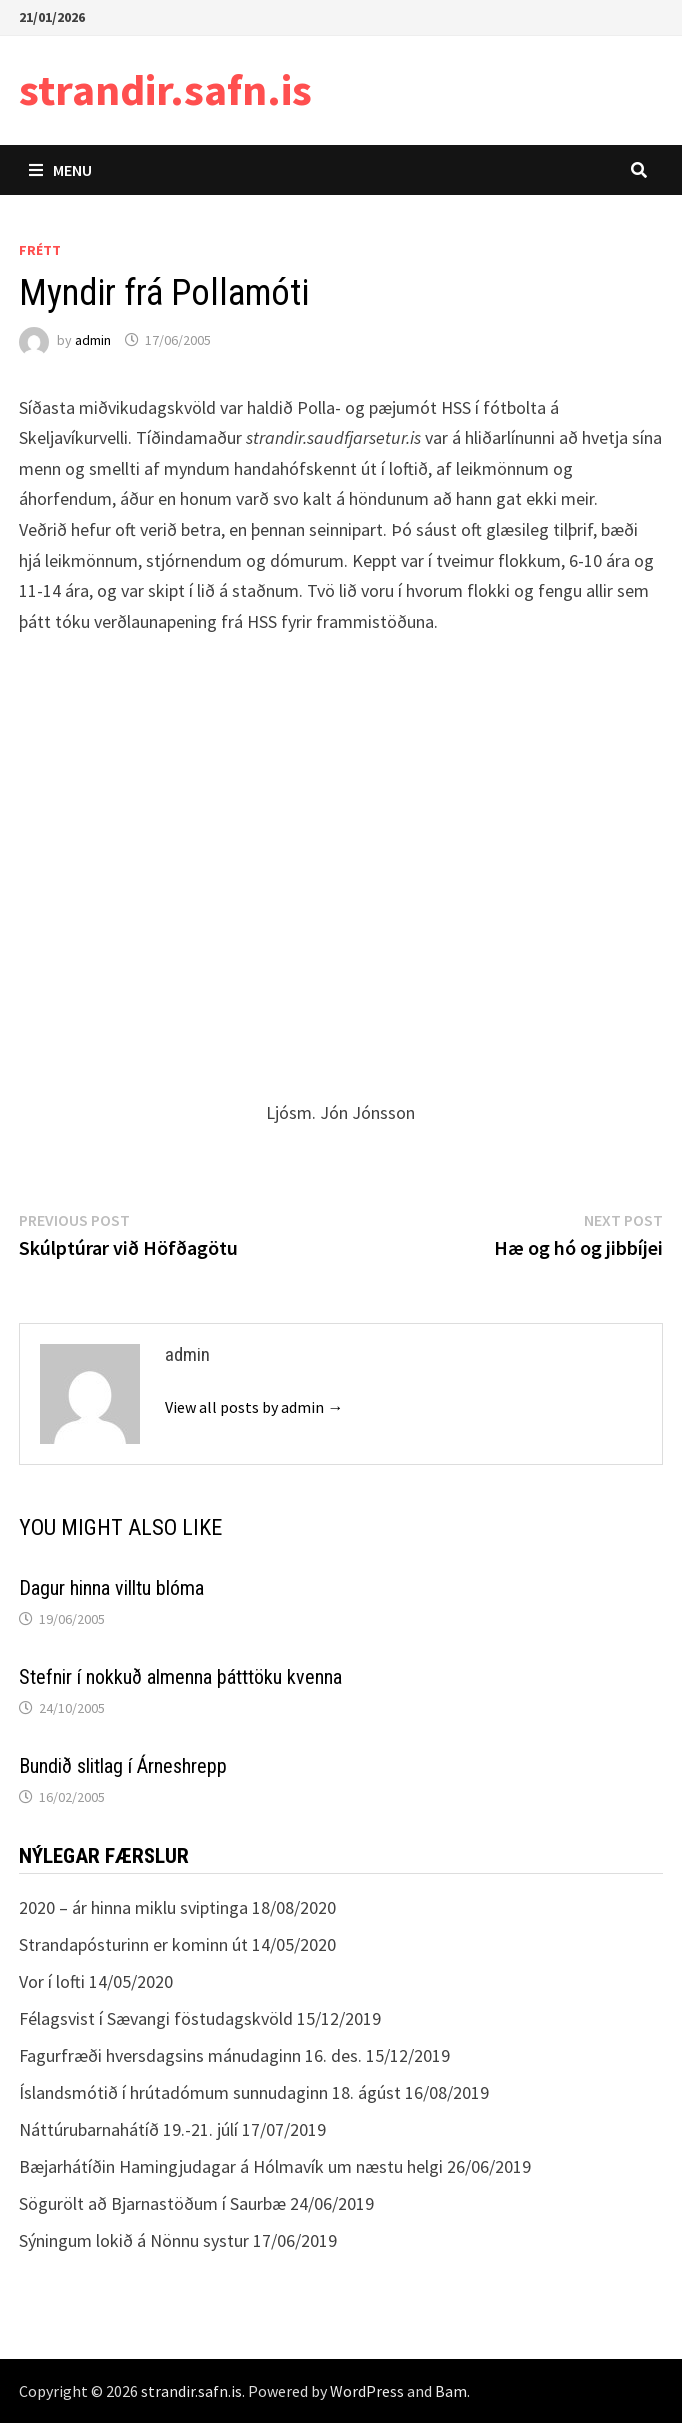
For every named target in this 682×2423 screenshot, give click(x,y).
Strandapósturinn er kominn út (133, 1944)
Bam (451, 2391)
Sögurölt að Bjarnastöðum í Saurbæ (152, 2203)
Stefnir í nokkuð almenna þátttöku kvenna (180, 1677)
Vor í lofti (52, 1981)
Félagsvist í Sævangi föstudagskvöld (156, 2018)
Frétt (40, 250)
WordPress (367, 2391)
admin (93, 340)
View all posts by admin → (254, 1407)
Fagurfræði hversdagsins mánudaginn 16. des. (190, 2055)
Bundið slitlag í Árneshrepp (123, 1766)
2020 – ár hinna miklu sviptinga (133, 1907)
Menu (60, 170)
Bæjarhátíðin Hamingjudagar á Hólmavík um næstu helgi (231, 2166)
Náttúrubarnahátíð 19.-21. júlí (128, 2129)
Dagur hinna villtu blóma (111, 1588)
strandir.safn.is (165, 89)
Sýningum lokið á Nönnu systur (134, 2240)
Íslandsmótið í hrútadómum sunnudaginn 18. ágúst (210, 2092)
